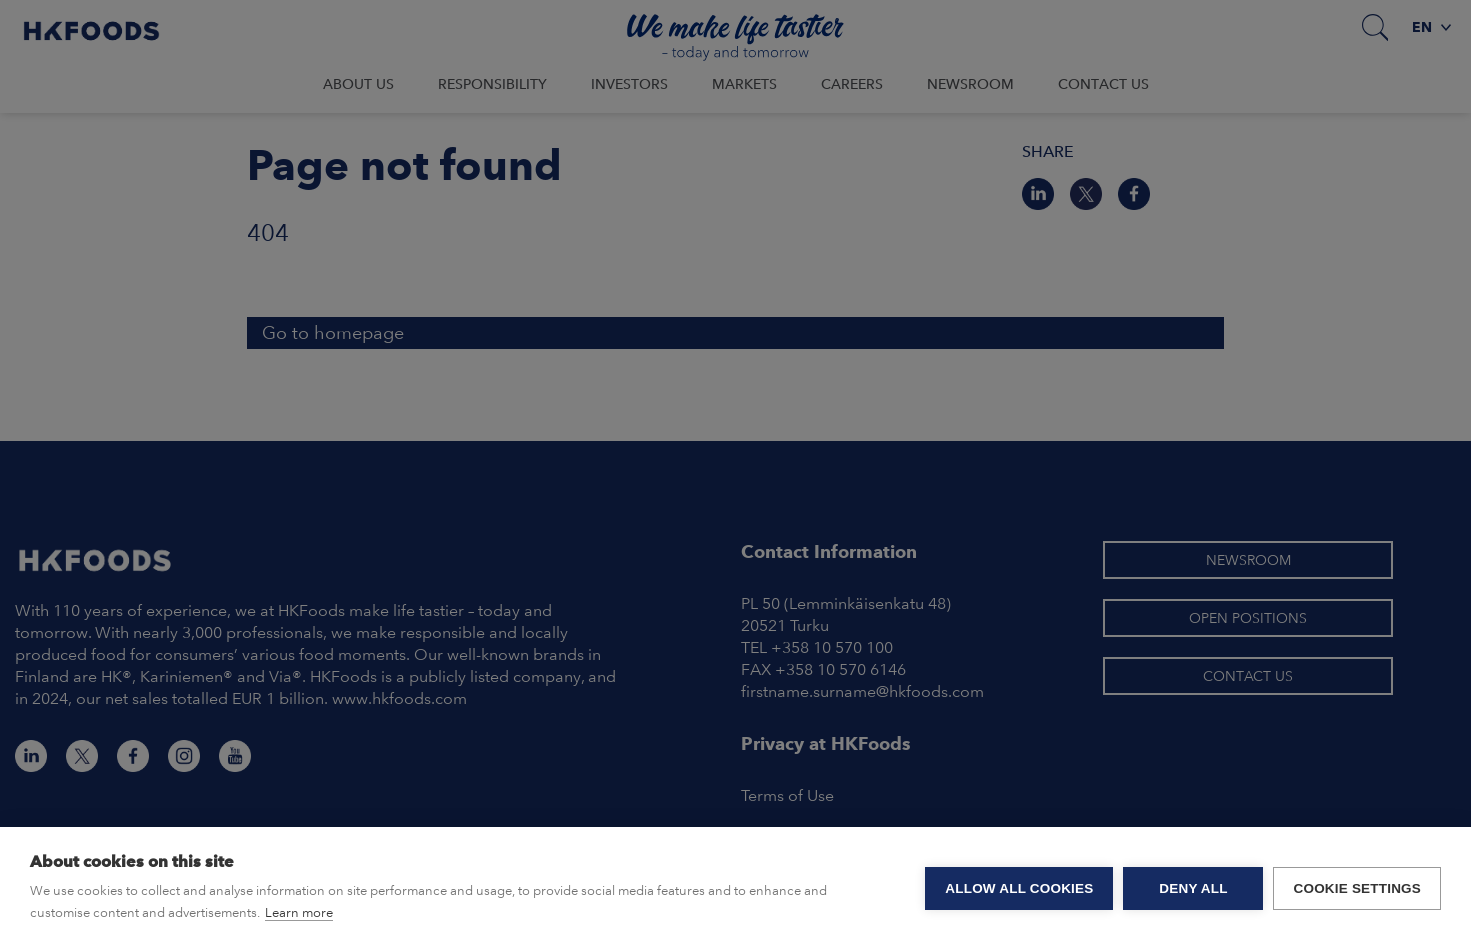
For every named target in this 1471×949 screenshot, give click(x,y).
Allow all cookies (1019, 888)
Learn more (299, 912)
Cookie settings (1357, 888)
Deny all (1193, 888)
